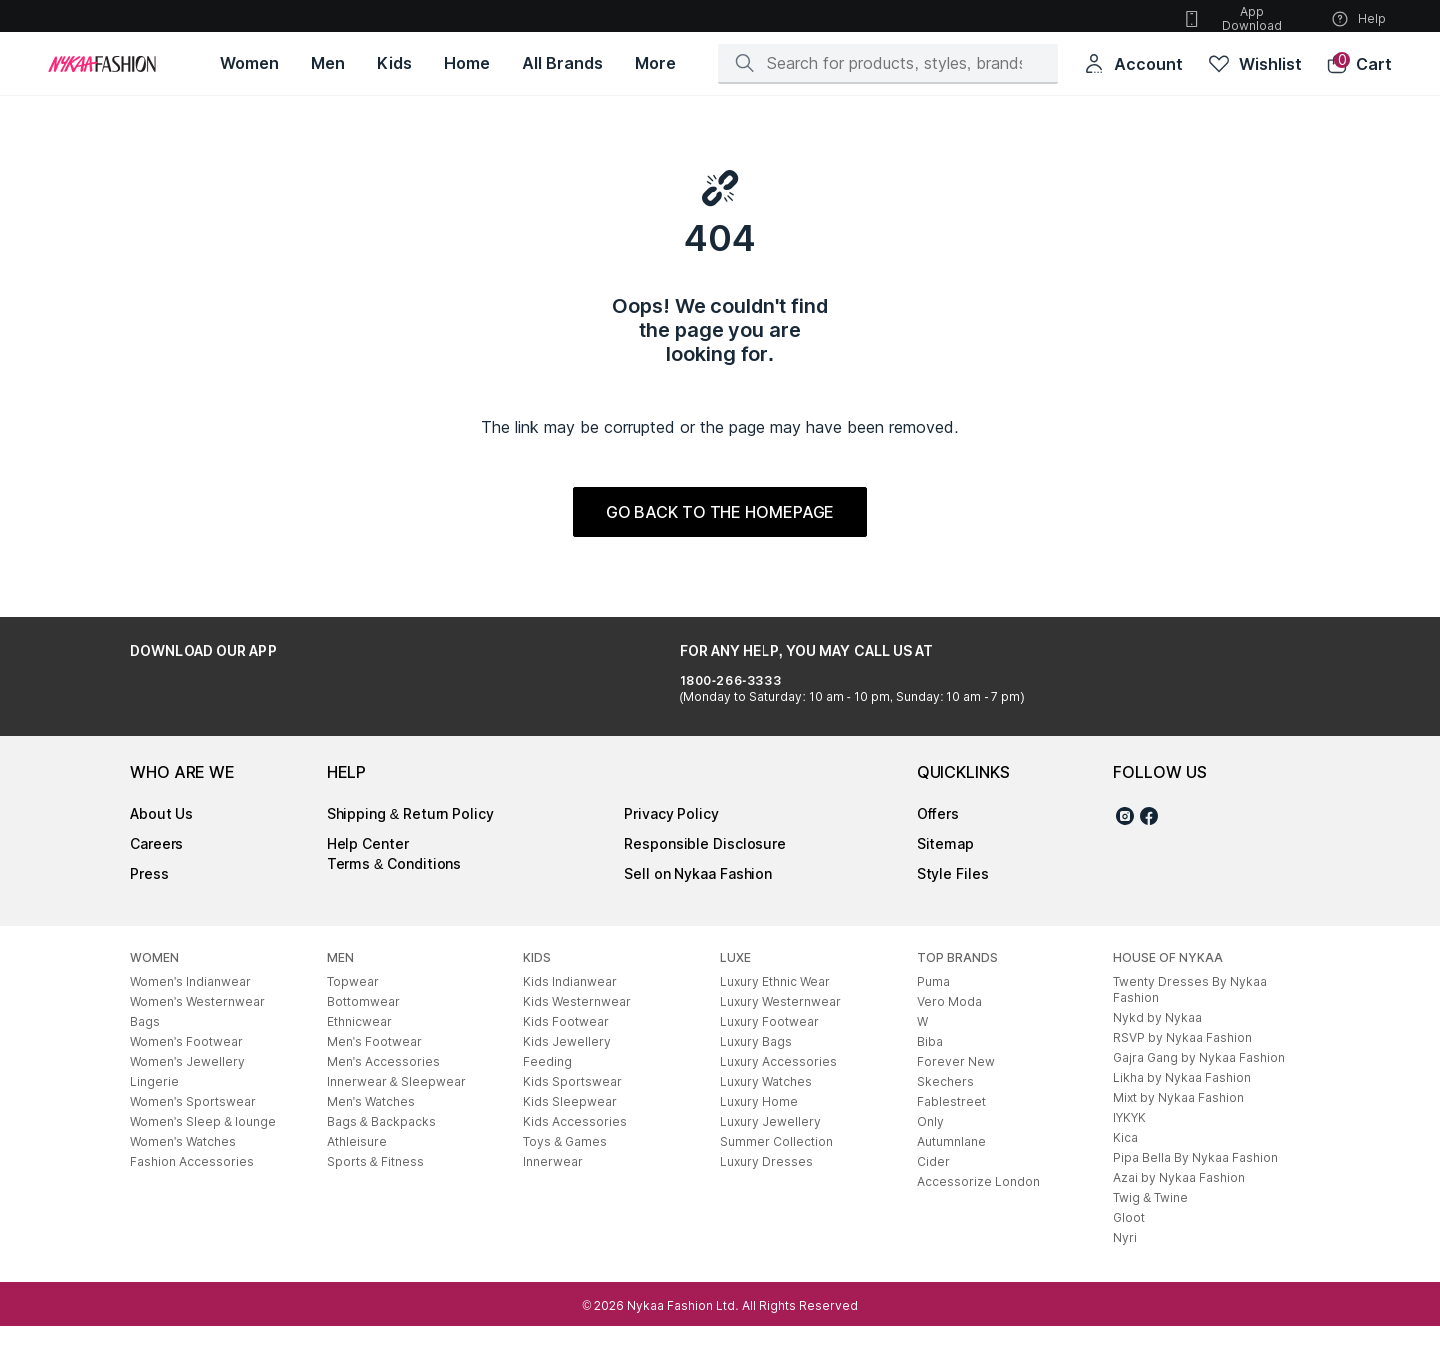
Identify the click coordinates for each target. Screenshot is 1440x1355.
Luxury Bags (756, 1070)
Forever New (956, 1090)
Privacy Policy (671, 842)
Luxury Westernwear (780, 1030)
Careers (156, 872)
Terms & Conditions (394, 892)
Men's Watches (371, 1130)
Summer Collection (776, 1170)
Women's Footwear (186, 1070)
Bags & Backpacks (381, 1150)
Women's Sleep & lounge (203, 1150)
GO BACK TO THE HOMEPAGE (720, 512)
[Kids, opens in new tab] (394, 63)
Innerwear (553, 1190)
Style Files (953, 902)
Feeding (547, 1090)
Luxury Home (759, 1130)
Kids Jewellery (567, 1070)
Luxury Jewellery (770, 1150)
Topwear (353, 1010)
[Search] (894, 63)
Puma (933, 1010)
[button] (1359, 64)
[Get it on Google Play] (186, 707)
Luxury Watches (766, 1110)
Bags (145, 1050)
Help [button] (1358, 19)
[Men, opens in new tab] (328, 63)
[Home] (102, 64)
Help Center (368, 872)
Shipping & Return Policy (410, 842)
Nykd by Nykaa (1157, 1046)
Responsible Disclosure (705, 872)
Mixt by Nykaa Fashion (1178, 1126)
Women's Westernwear (197, 1030)
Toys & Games (565, 1170)
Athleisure (357, 1170)
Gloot (1129, 1246)
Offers (938, 842)
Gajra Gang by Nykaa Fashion (1199, 1086)
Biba (930, 1070)
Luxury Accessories (778, 1090)
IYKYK (1129, 1146)
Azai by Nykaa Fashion (1179, 1206)
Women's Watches (183, 1170)
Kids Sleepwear (570, 1130)
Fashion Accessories (192, 1190)
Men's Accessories (383, 1090)
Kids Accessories (575, 1150)
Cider (933, 1190)
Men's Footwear (374, 1070)
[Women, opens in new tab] (249, 63)
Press (149, 902)
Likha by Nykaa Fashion (1182, 1106)
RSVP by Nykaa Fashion (1182, 1066)
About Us (161, 842)
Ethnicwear (359, 1050)
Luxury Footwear (769, 1050)
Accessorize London (978, 1210)
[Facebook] (1149, 848)
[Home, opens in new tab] (467, 63)
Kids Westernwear (577, 1030)
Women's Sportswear (193, 1130)
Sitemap (945, 872)
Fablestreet (951, 1130)
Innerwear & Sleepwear (396, 1110)
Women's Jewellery (187, 1090)
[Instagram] (1125, 848)
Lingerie (154, 1110)
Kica (1125, 1166)
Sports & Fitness (375, 1190)
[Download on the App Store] (318, 707)
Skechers (945, 1110)
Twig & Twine (1150, 1226)
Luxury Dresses (766, 1190)
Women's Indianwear (190, 1010)
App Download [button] (1232, 18)
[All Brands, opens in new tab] (562, 63)
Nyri (1125, 1266)
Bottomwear (363, 1030)
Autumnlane (951, 1170)
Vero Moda (949, 1030)
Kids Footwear (566, 1050)
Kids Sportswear (572, 1110)
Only (930, 1150)
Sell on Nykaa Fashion (698, 902)
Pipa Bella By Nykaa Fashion (1195, 1186)
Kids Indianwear (570, 1010)
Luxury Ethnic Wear (775, 1010)
